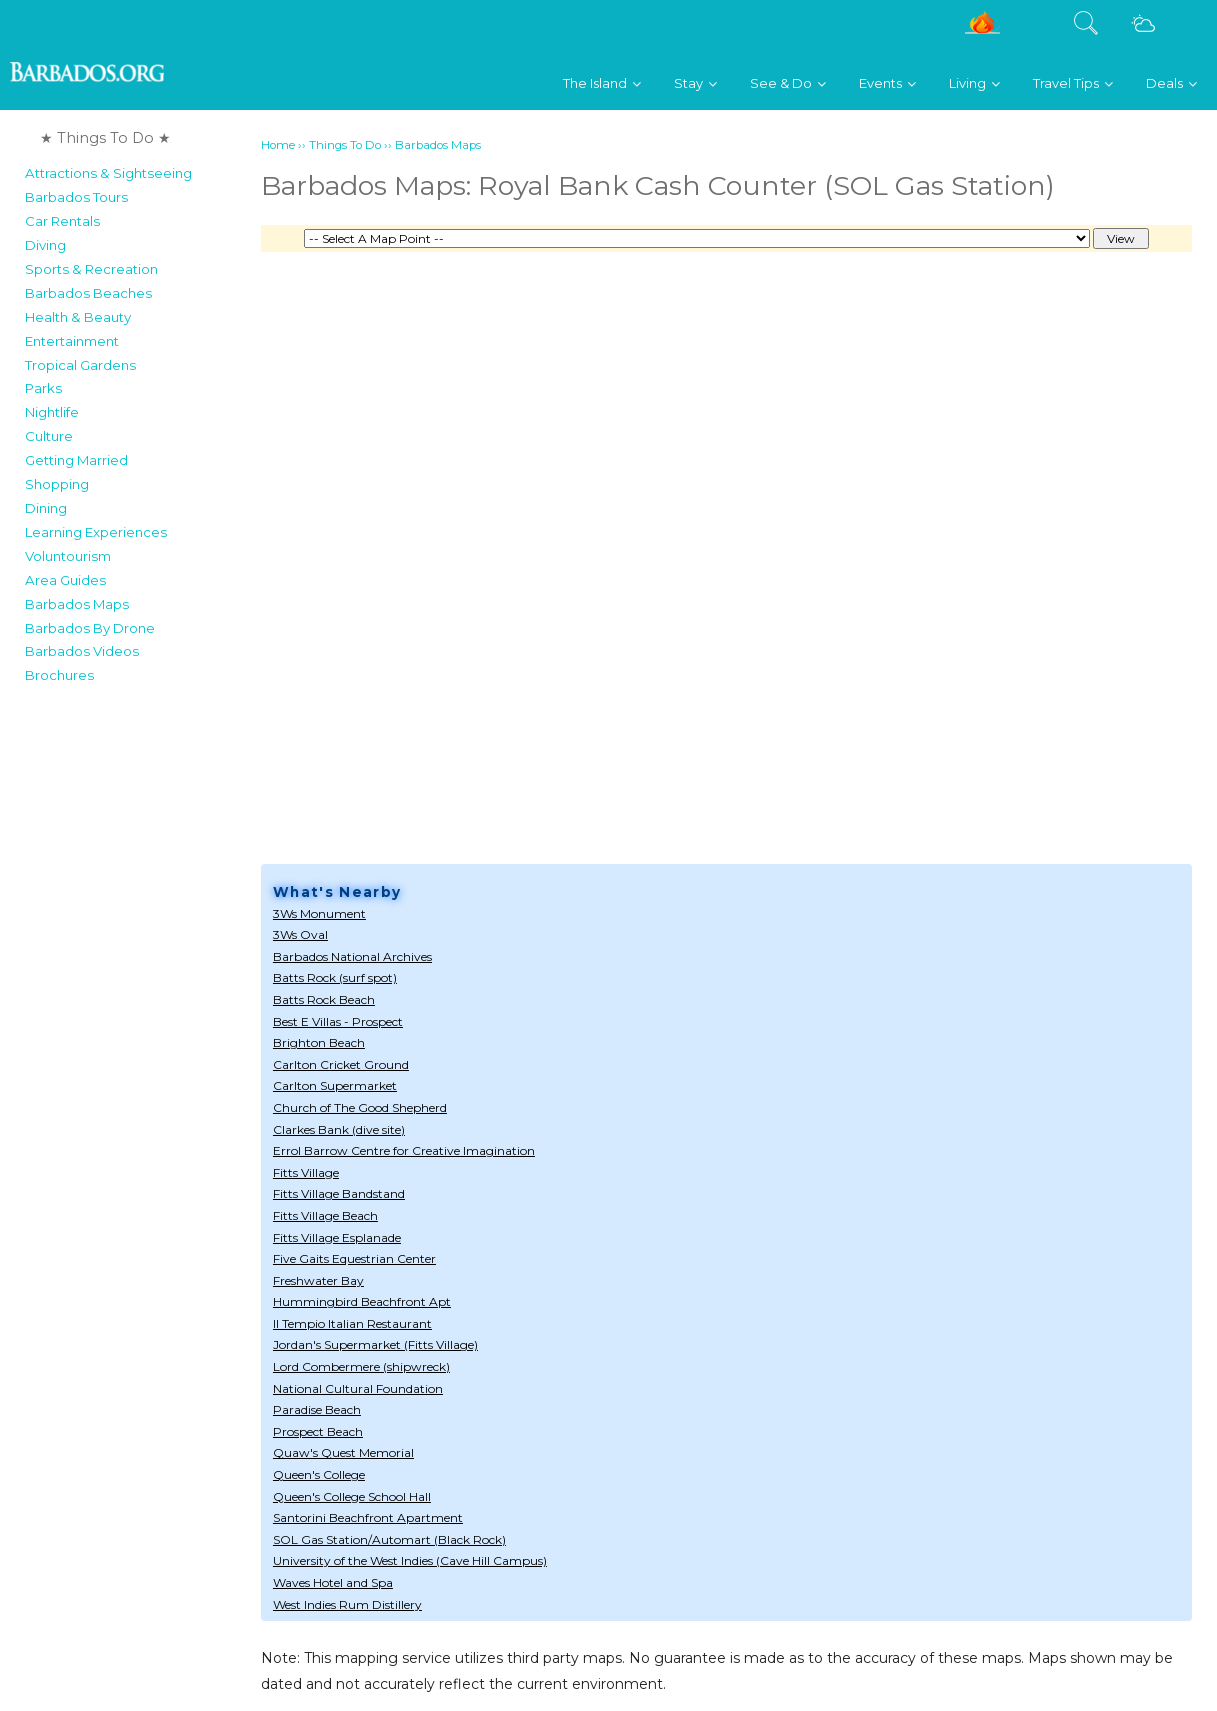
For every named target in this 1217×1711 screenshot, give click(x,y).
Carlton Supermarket (335, 1085)
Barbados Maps (77, 604)
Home (278, 145)
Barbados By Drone (90, 628)
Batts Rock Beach (324, 999)
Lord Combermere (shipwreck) (361, 1366)
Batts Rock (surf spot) (335, 977)
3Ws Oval (300, 934)
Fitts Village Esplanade (337, 1237)
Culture (49, 436)
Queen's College (319, 1474)
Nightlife (52, 412)
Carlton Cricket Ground (341, 1064)
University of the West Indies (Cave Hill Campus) (410, 1560)
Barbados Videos (82, 651)
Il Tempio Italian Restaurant (352, 1323)
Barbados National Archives (352, 956)
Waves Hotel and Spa (333, 1582)
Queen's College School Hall (352, 1496)
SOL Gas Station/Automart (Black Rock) (389, 1539)
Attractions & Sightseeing (108, 173)
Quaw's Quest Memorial (343, 1452)
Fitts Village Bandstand (339, 1193)
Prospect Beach (318, 1431)
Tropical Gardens (80, 365)
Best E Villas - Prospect (338, 1021)
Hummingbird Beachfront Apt (362, 1301)
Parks (43, 388)
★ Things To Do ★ (105, 138)
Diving (45, 245)
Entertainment (72, 341)
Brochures (59, 675)
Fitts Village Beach (325, 1215)
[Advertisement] (136, 994)
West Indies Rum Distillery (347, 1604)
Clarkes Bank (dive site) (339, 1129)
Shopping (57, 484)
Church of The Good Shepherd (360, 1107)
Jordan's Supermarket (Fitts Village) (375, 1344)
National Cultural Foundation (358, 1388)
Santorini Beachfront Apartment (368, 1517)
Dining (46, 508)
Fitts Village (306, 1172)
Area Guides (65, 580)
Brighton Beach (319, 1042)
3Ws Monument (319, 913)
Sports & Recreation (91, 269)
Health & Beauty (78, 317)
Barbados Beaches (88, 293)
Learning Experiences (96, 532)
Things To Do (345, 145)
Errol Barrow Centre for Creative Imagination (404, 1150)
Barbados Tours (76, 197)
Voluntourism (68, 556)
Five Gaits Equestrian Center (354, 1258)
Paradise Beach (317, 1409)
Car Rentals (62, 221)
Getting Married (76, 460)
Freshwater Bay (318, 1280)
